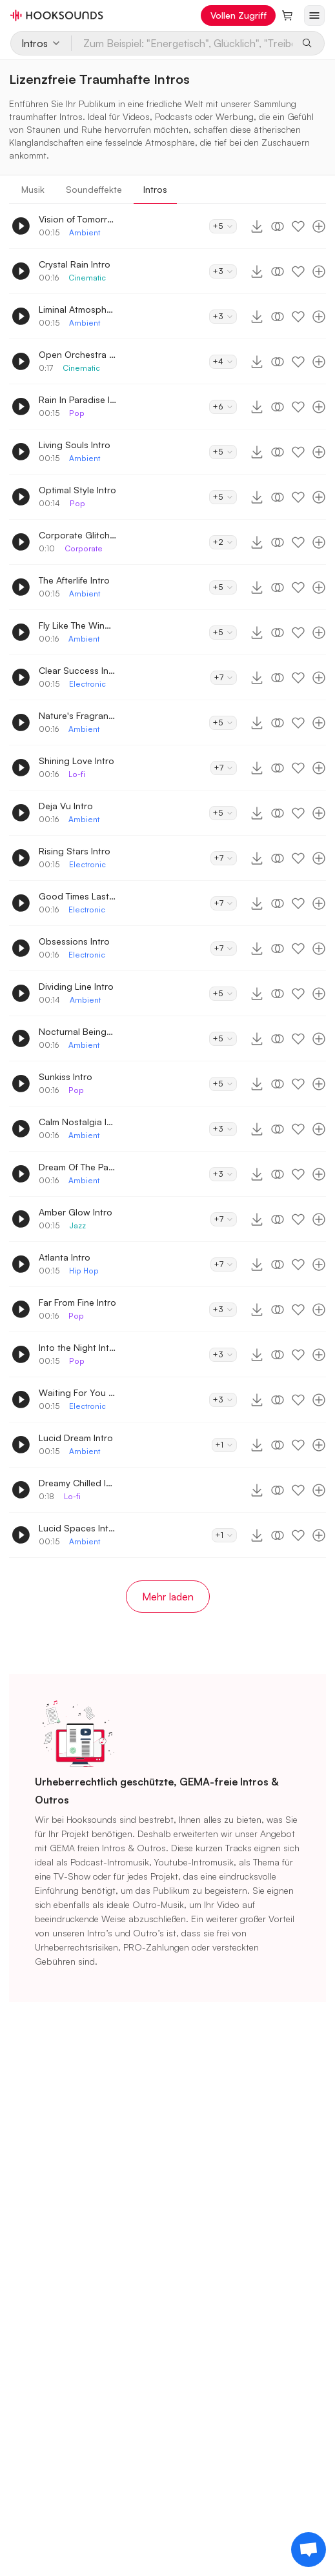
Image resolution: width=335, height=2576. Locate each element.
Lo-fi (76, 774)
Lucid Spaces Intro (77, 1527)
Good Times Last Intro (77, 895)
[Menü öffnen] (314, 15)
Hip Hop (84, 1270)
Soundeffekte (94, 189)
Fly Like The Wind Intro (77, 625)
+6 (223, 406)
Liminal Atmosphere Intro (77, 309)
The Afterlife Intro (74, 580)
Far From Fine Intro (77, 1302)
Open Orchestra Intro (77, 354)
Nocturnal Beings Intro (77, 1031)
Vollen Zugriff (238, 15)
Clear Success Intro (77, 670)
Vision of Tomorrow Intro (77, 218)
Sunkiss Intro (65, 1076)
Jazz (77, 1225)
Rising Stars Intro (74, 850)
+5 (223, 226)
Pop (77, 413)
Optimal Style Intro (77, 489)
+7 (224, 677)
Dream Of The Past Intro (77, 1166)
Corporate (84, 548)
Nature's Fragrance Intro (77, 715)
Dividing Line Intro (76, 986)
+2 (223, 542)
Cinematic (87, 277)
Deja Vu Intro (66, 805)
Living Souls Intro (74, 444)
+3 (223, 271)
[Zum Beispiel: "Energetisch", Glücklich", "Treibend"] (183, 43)
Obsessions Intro (74, 941)
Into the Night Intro (77, 1347)
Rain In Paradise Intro (77, 399)
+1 (224, 1445)
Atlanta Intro (64, 1257)
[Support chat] (308, 2549)
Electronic (87, 684)
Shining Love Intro (76, 760)
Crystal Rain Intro (74, 264)
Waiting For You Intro (77, 1392)
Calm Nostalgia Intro (77, 1121)
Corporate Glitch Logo (77, 534)
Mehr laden (168, 1596)
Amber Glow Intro (75, 1211)
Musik (33, 189)
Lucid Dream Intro (76, 1437)
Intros (155, 189)
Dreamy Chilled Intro (77, 1482)
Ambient (84, 232)
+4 (223, 361)
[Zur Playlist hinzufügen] (319, 226)
